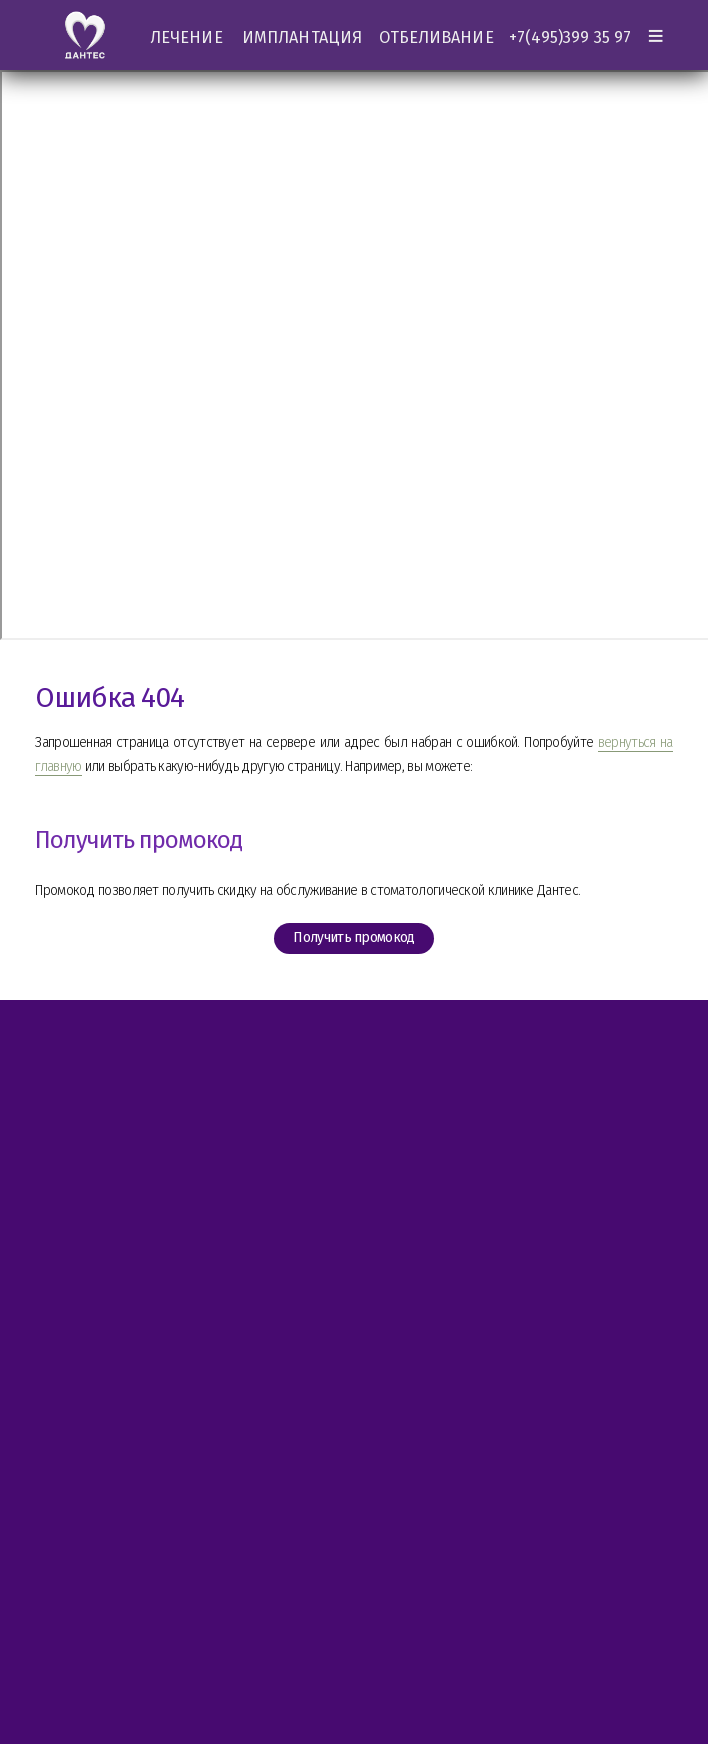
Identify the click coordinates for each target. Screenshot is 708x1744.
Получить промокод (353, 938)
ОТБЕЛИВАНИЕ (436, 37)
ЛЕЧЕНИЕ (186, 37)
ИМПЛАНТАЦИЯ (302, 37)
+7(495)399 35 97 (570, 37)
